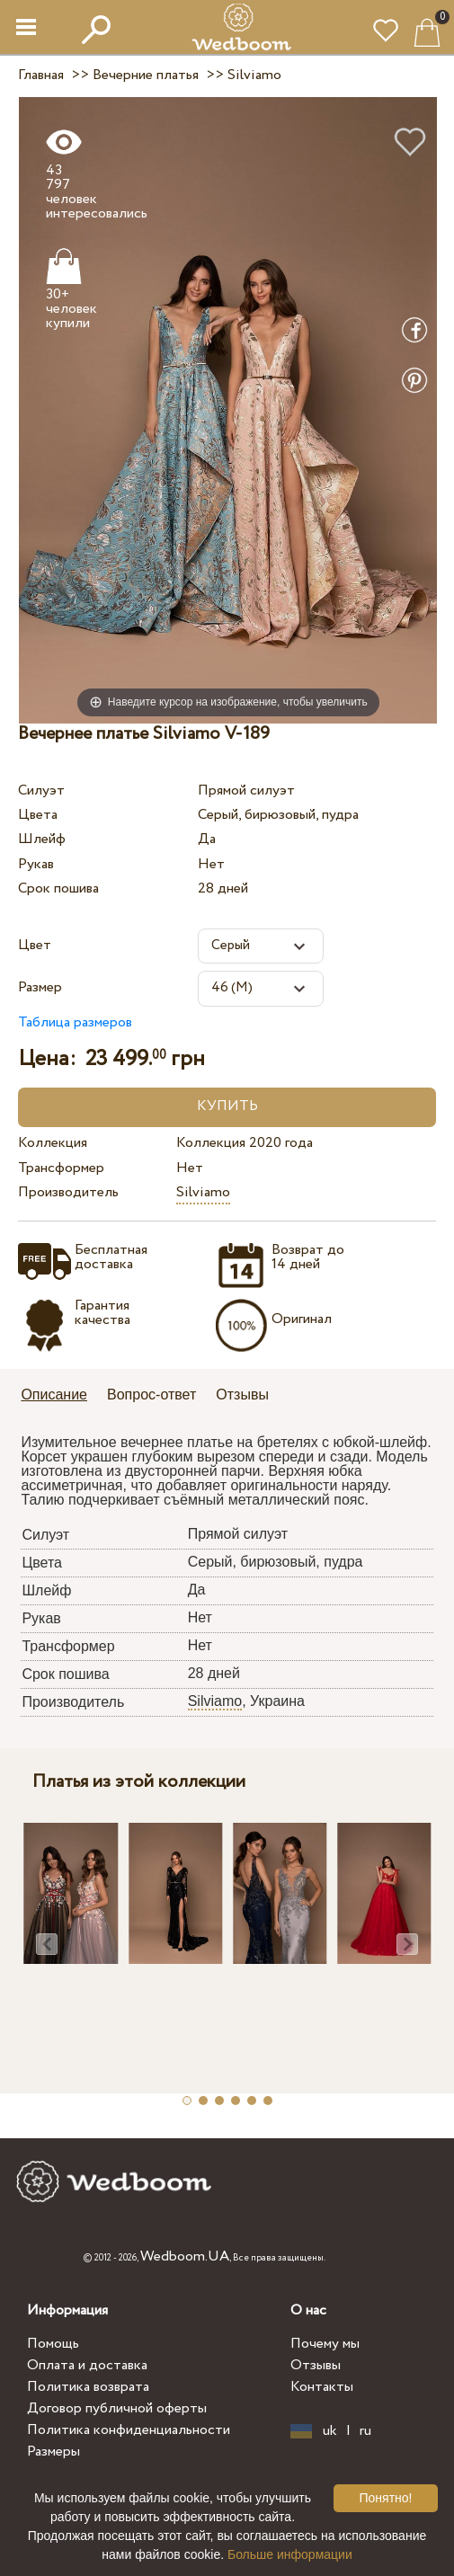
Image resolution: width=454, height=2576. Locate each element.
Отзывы (315, 2365)
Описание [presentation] (54, 1394)
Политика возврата (88, 2386)
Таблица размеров (75, 1022)
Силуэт (41, 790)
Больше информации (289, 2554)
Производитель (68, 1192)
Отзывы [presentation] (242, 1394)
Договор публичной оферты (117, 2408)
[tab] (60, 1396)
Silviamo (203, 1192)
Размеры (53, 2451)
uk (330, 2431)
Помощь (53, 2343)
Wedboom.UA (184, 2256)
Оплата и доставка (87, 2365)
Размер (40, 987)
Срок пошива (58, 888)
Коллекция (52, 1142)
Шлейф (42, 839)
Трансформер (61, 1168)
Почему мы (325, 2343)
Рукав (36, 864)
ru (365, 2431)
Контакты (321, 2386)
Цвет (34, 945)
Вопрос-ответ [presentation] (151, 1394)
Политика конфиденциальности (128, 2430)
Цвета (38, 814)
